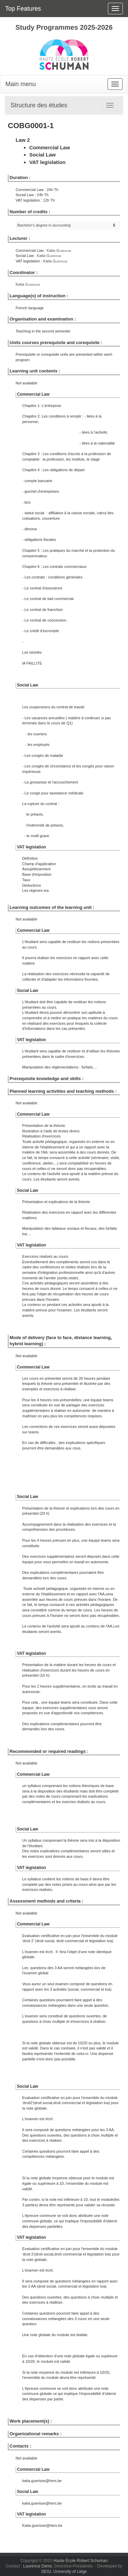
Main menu (20, 84)
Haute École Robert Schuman (81, 2560)
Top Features (23, 8)
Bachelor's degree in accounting (44, 225)
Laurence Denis (37, 2566)
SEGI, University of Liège (64, 2571)
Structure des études (39, 105)
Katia (59, 250)
